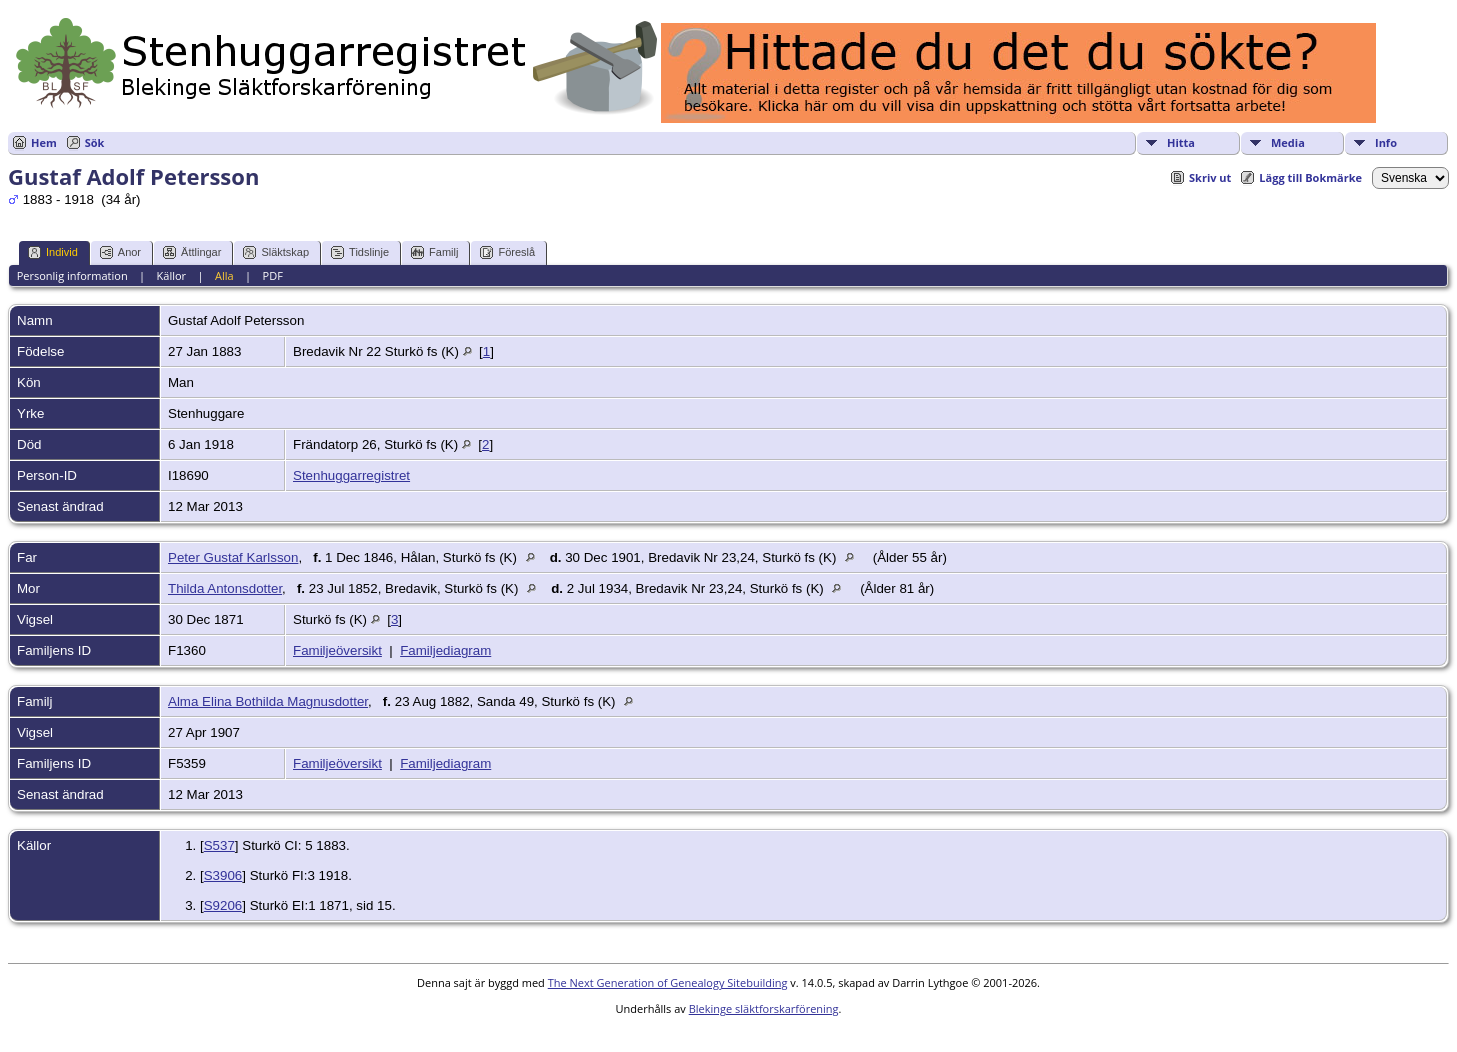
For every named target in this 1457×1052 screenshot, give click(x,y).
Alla (224, 275)
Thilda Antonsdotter (225, 588)
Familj (434, 252)
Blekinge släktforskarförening (764, 1008)
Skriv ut (1210, 177)
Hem (44, 142)
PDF (273, 275)
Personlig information (72, 275)
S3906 (223, 875)
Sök (95, 142)
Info (1386, 142)
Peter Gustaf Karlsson (233, 557)
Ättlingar (192, 252)
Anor (120, 252)
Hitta (1181, 142)
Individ (53, 252)
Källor (172, 275)
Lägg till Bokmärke (1310, 177)
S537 (219, 845)
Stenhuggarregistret (351, 475)
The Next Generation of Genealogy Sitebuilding (668, 982)
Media (1288, 142)
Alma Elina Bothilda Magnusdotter (268, 701)
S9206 (223, 905)
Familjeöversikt (337, 650)
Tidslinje (360, 252)
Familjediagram (445, 650)
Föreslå (507, 252)
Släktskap (276, 252)
